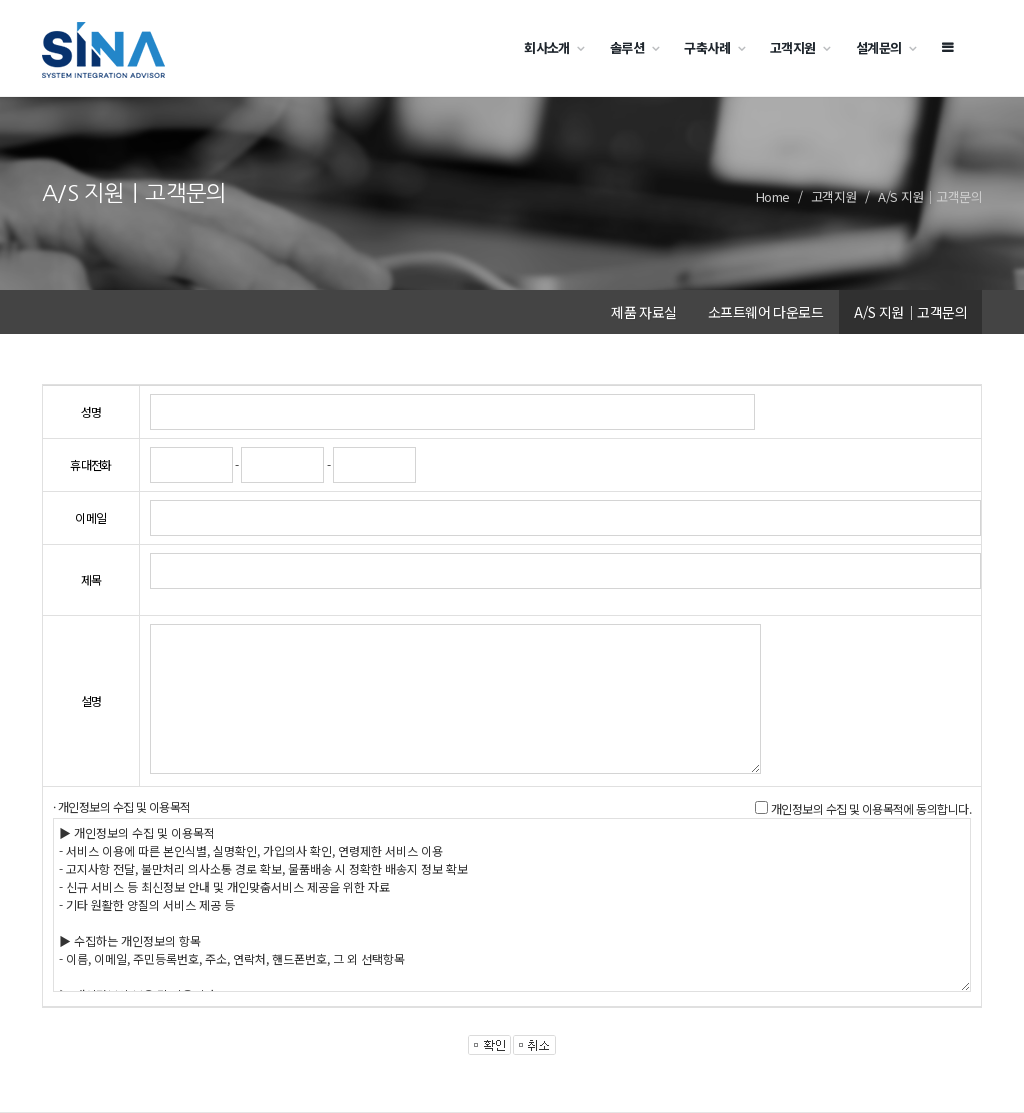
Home (773, 196)
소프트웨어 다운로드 (765, 312)
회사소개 (547, 47)
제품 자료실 (644, 312)
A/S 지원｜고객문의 (930, 196)
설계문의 (879, 47)
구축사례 (707, 47)
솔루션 (627, 47)
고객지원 (793, 47)
